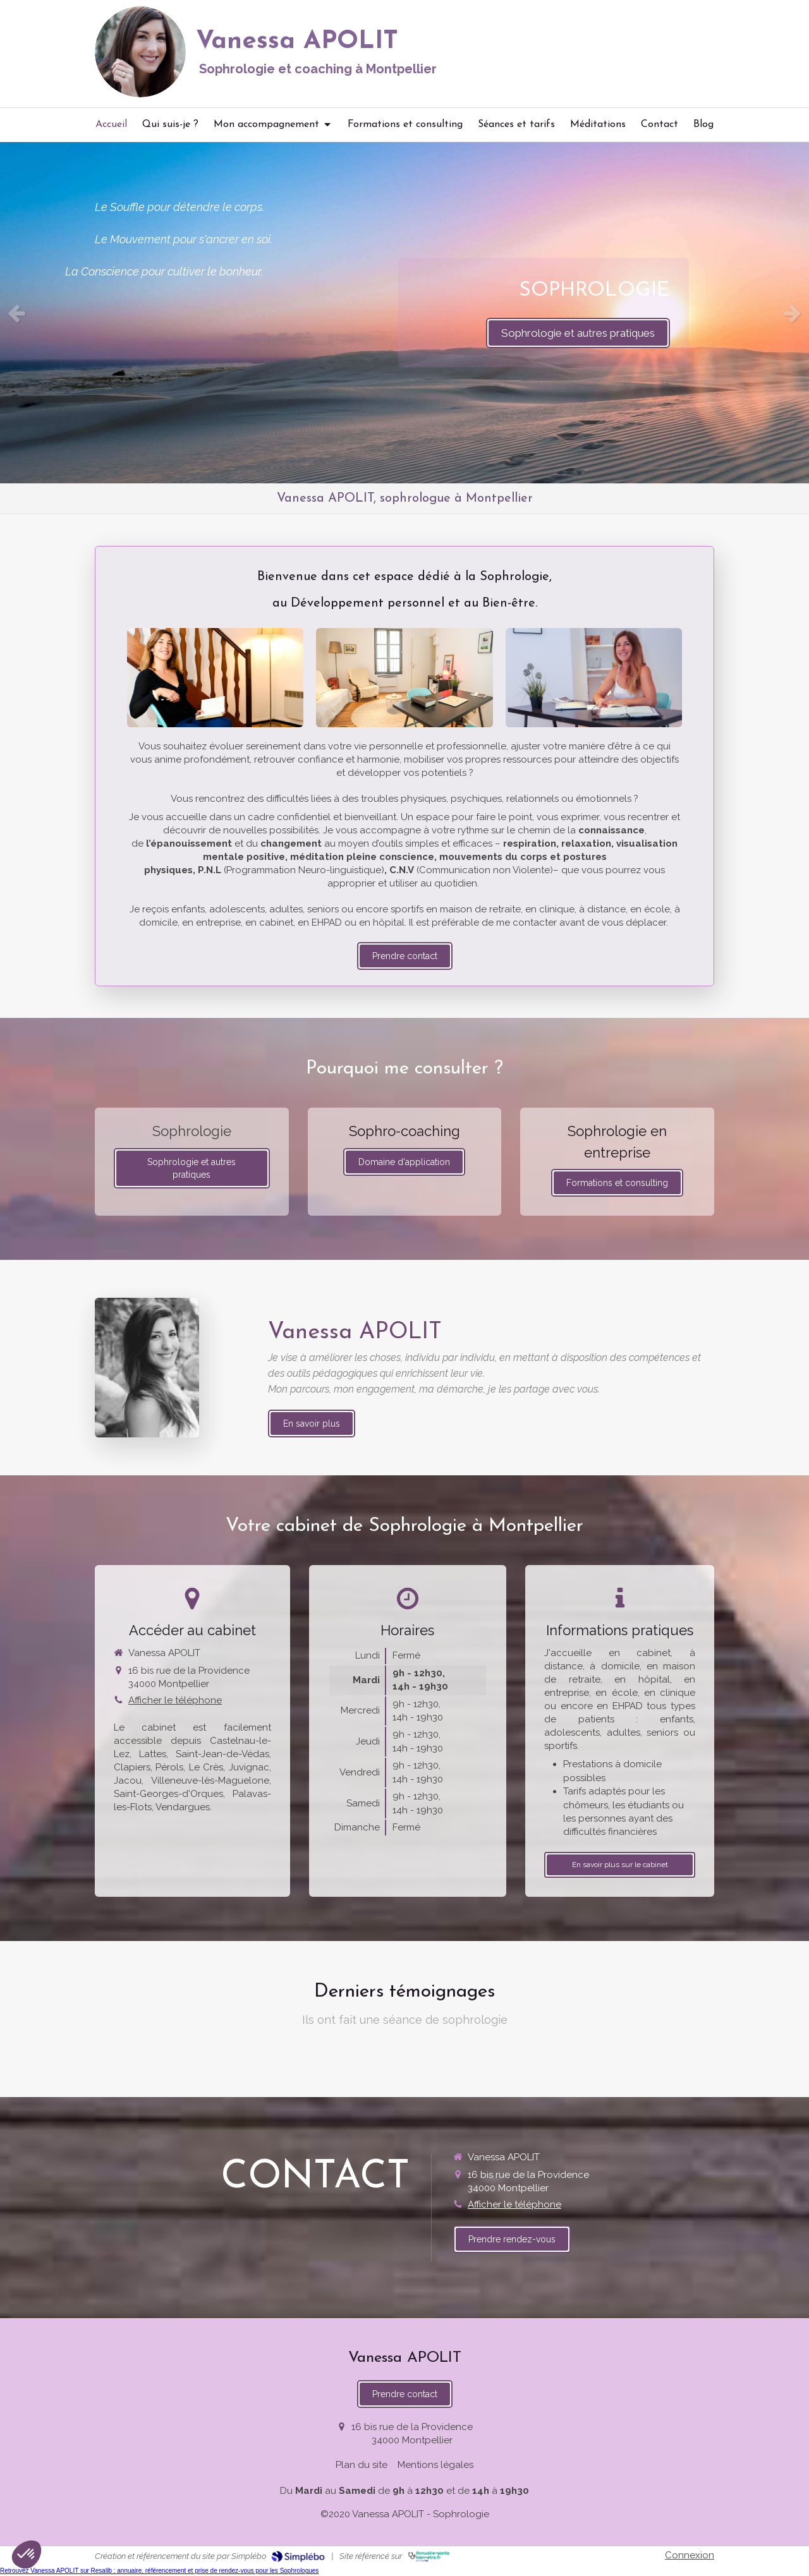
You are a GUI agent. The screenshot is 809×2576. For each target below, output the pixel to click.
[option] (404, 312)
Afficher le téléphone (175, 1700)
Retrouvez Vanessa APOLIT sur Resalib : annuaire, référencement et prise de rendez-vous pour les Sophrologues (159, 2570)
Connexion (689, 2555)
